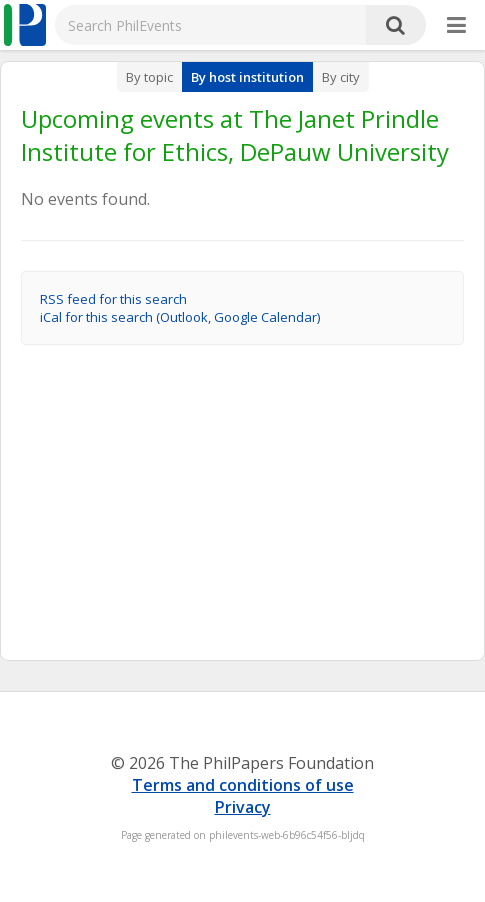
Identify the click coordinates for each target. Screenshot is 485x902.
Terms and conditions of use (243, 785)
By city (341, 77)
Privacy (243, 807)
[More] (456, 26)
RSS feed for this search (113, 299)
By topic (149, 77)
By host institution (247, 77)
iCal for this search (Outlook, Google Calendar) (180, 317)
